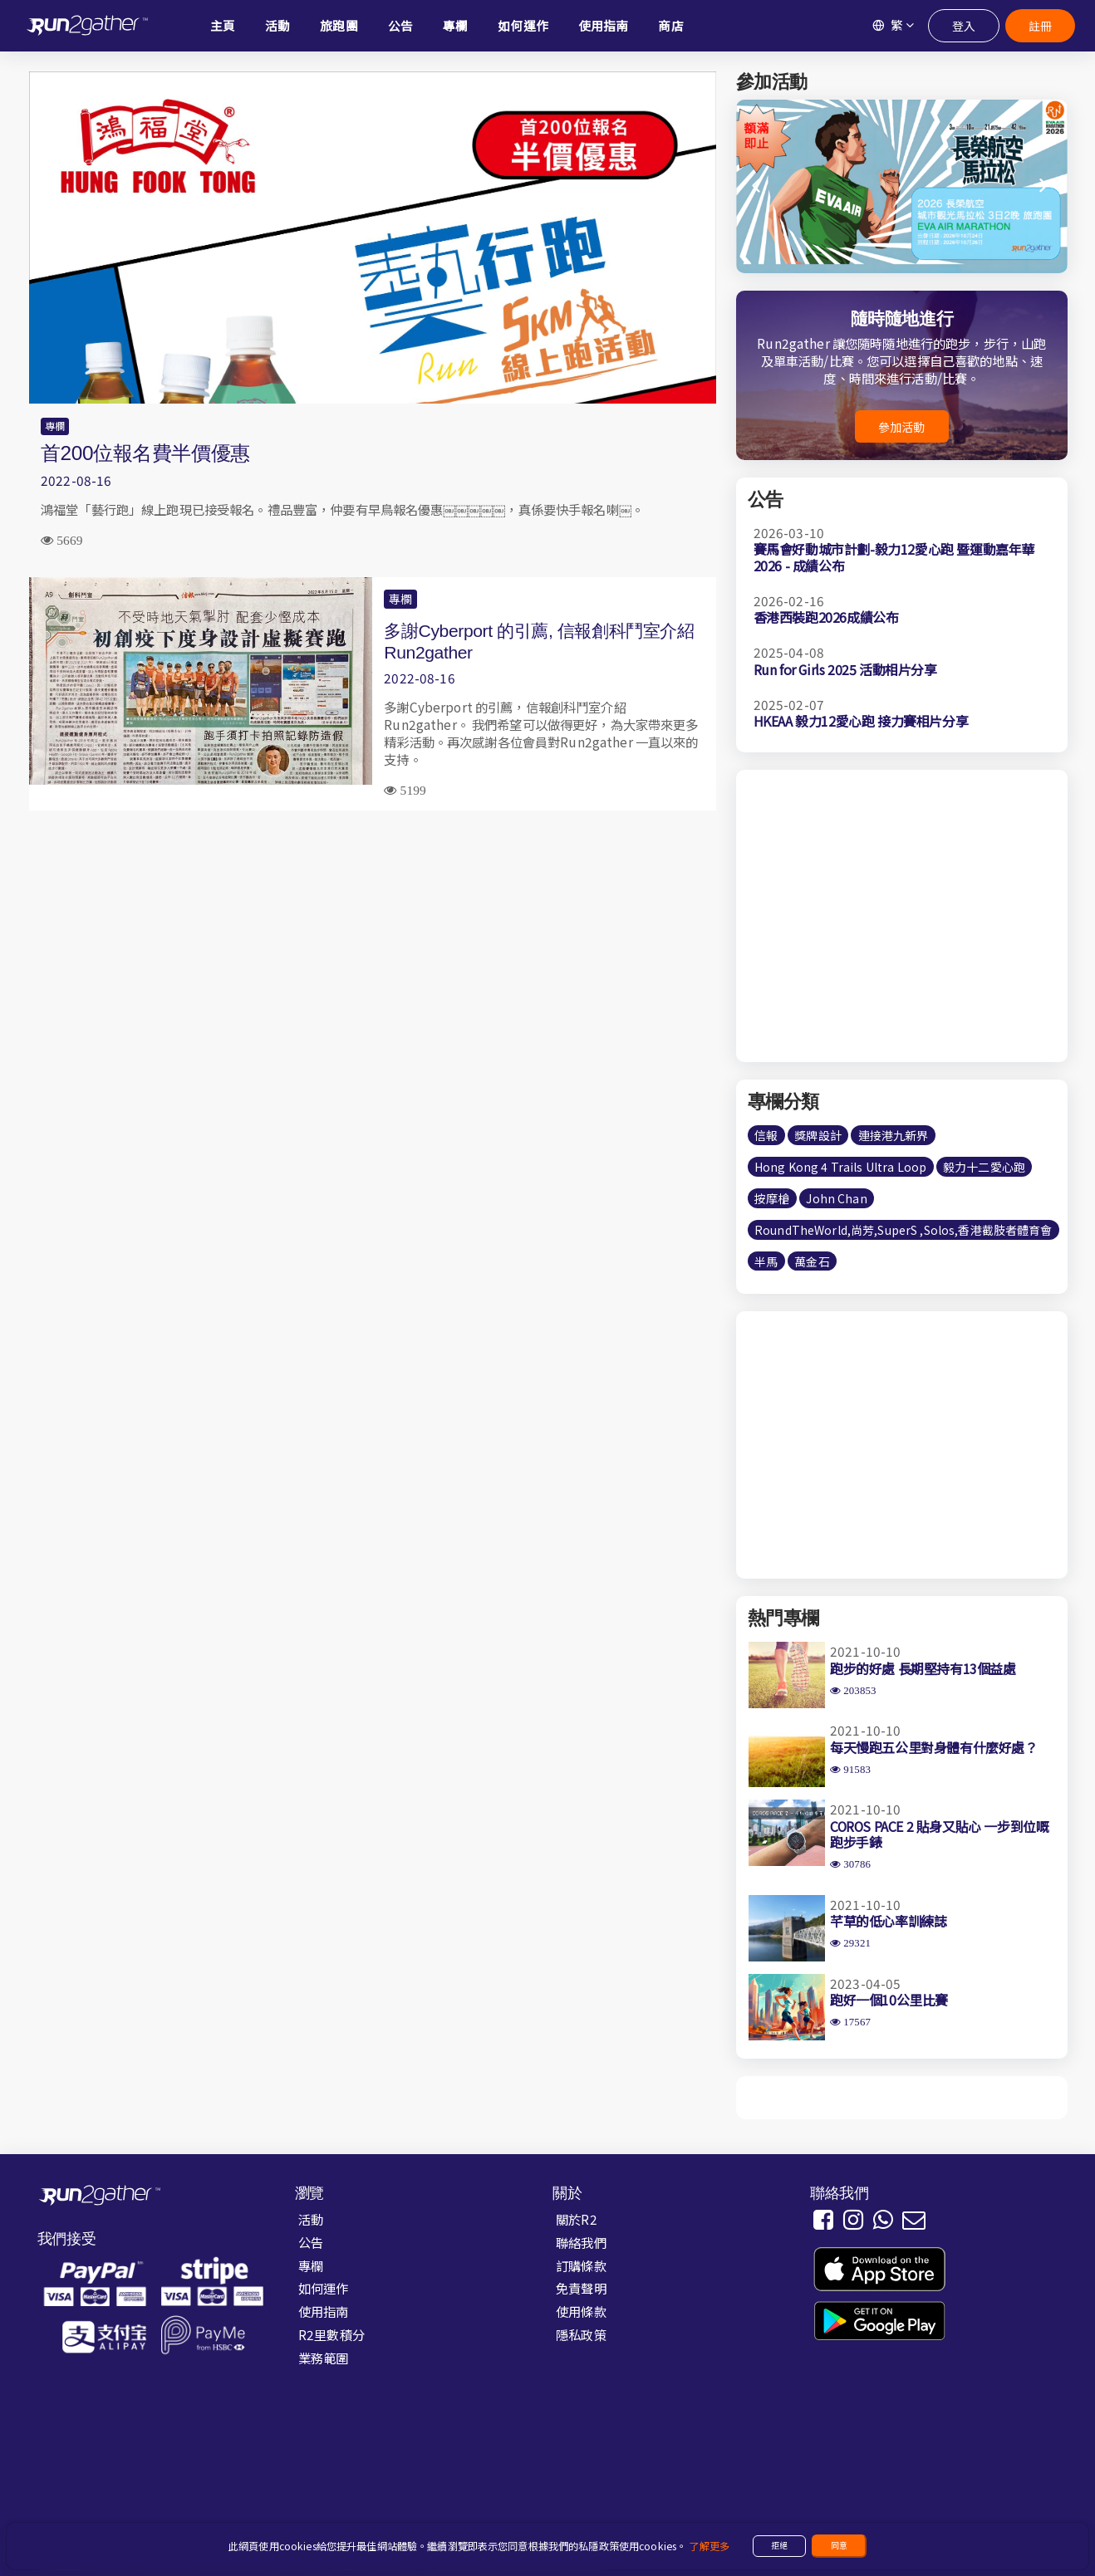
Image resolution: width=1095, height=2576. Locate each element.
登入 (963, 25)
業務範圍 (323, 2357)
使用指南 (323, 2311)
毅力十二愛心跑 (984, 1166)
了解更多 (709, 2546)
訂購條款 (581, 2265)
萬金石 (811, 1261)
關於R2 (576, 2219)
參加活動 (902, 427)
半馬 (766, 1261)
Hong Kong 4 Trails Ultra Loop (840, 1166)
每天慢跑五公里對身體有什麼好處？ (934, 1747)
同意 (839, 2545)
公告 (310, 2242)
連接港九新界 (893, 1135)
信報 (766, 1135)
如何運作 (323, 2288)
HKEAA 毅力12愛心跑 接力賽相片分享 (861, 721)
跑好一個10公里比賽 (889, 2000)
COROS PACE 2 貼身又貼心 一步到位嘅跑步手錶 (939, 1834)
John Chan (836, 1198)
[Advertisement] (372, 944)
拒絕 (779, 2545)
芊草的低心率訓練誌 (888, 1921)
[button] (1044, 186)
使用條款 (581, 2311)
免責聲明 (581, 2288)
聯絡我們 (581, 2242)
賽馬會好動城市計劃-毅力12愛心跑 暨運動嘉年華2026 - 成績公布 (894, 557)
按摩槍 (771, 1198)
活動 (310, 2219)
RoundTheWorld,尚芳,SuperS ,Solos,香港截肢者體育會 (903, 1230)
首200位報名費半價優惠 (145, 453)
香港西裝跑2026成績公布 (826, 617)
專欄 (55, 426)
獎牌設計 (818, 1135)
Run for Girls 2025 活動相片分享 (845, 669)
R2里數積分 (331, 2334)
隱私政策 (581, 2334)
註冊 (1040, 25)
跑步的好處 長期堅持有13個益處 (923, 1668)
